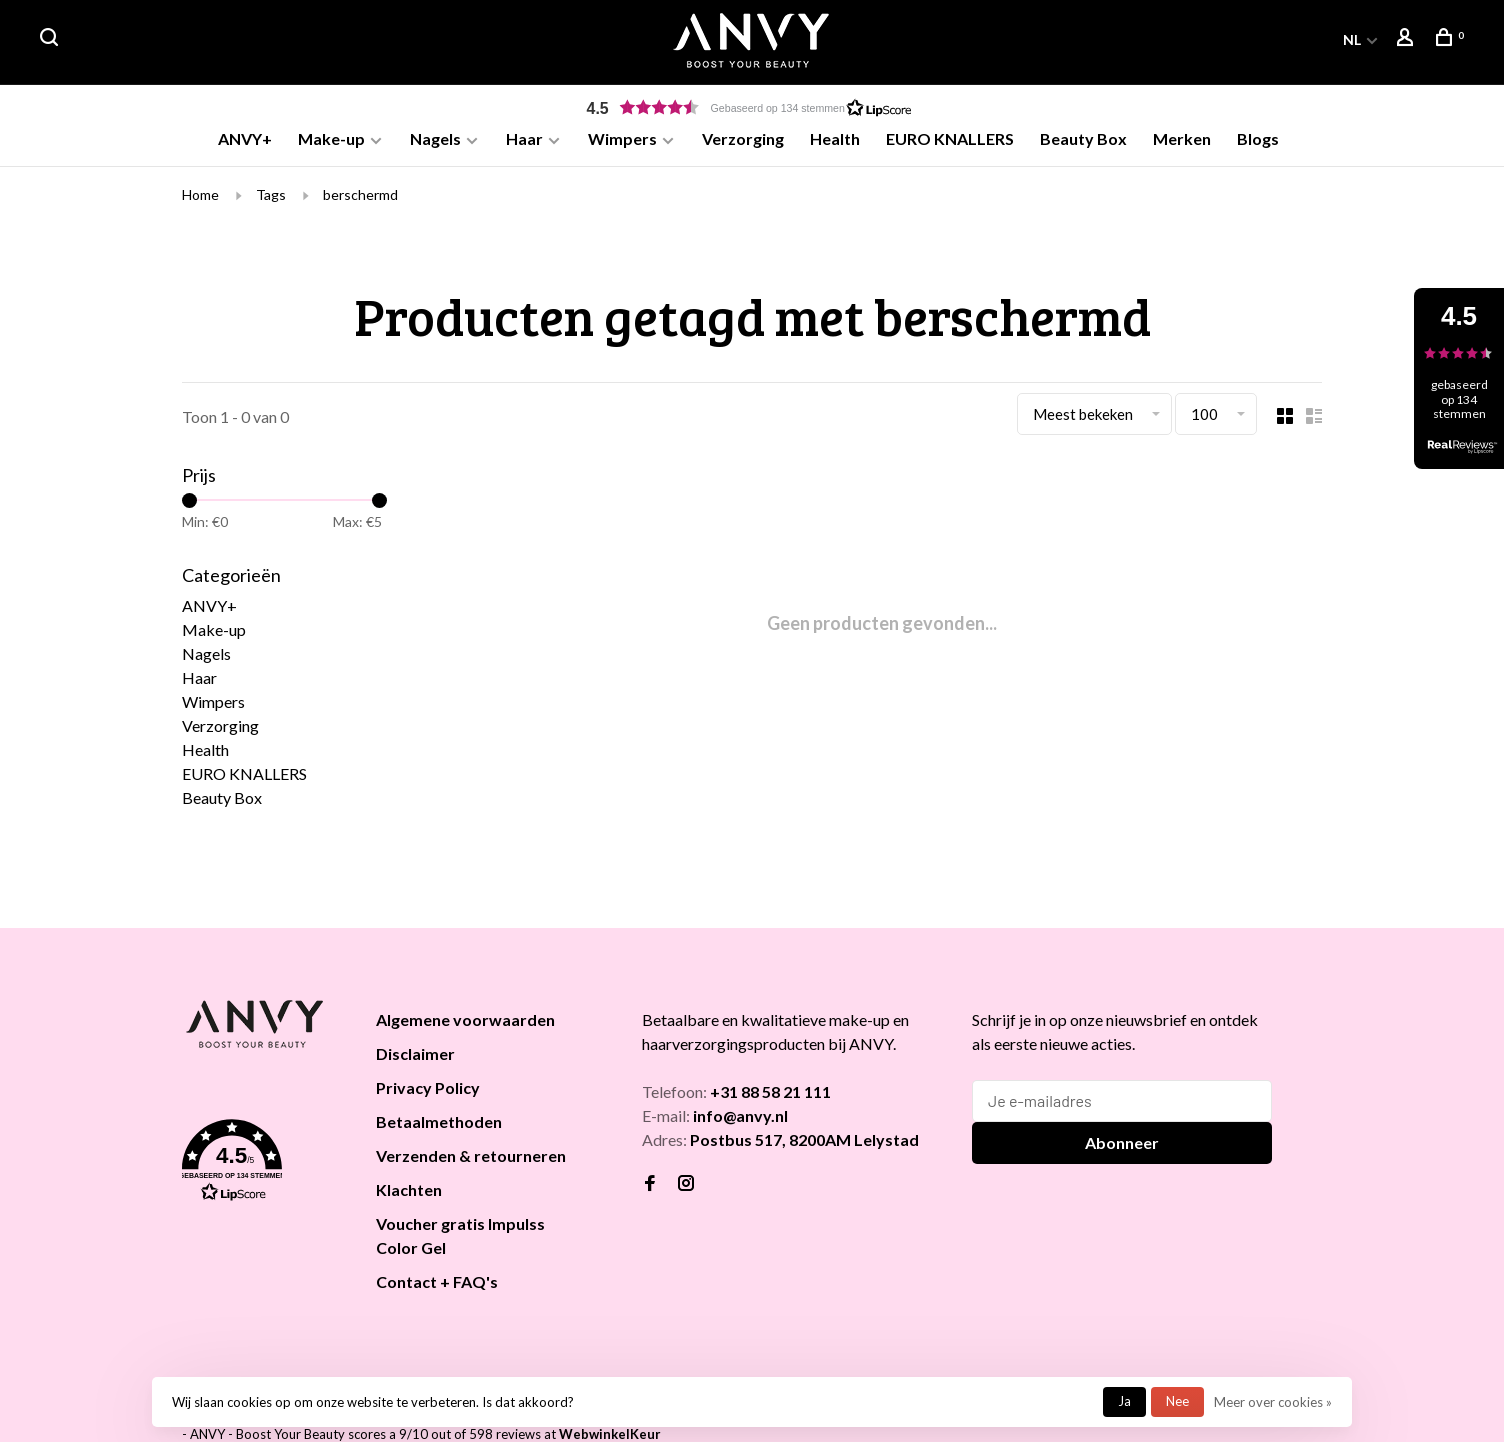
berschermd (360, 197)
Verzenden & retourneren (471, 1158)
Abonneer (1122, 1145)
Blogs (1258, 138)
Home (200, 197)
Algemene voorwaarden (465, 1022)
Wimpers (622, 138)
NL (1352, 39)
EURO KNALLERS (950, 138)
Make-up (331, 138)
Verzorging (743, 138)
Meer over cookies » (1273, 1402)
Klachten (409, 1192)
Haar (524, 138)
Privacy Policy (428, 1090)
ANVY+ (245, 138)
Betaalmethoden (439, 1124)
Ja (1124, 1401)
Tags (271, 197)
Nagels (435, 138)
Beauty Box (1083, 138)
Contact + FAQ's (437, 1284)
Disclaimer (415, 1056)
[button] (752, 107)
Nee (1177, 1401)
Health (835, 138)
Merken (1182, 138)
